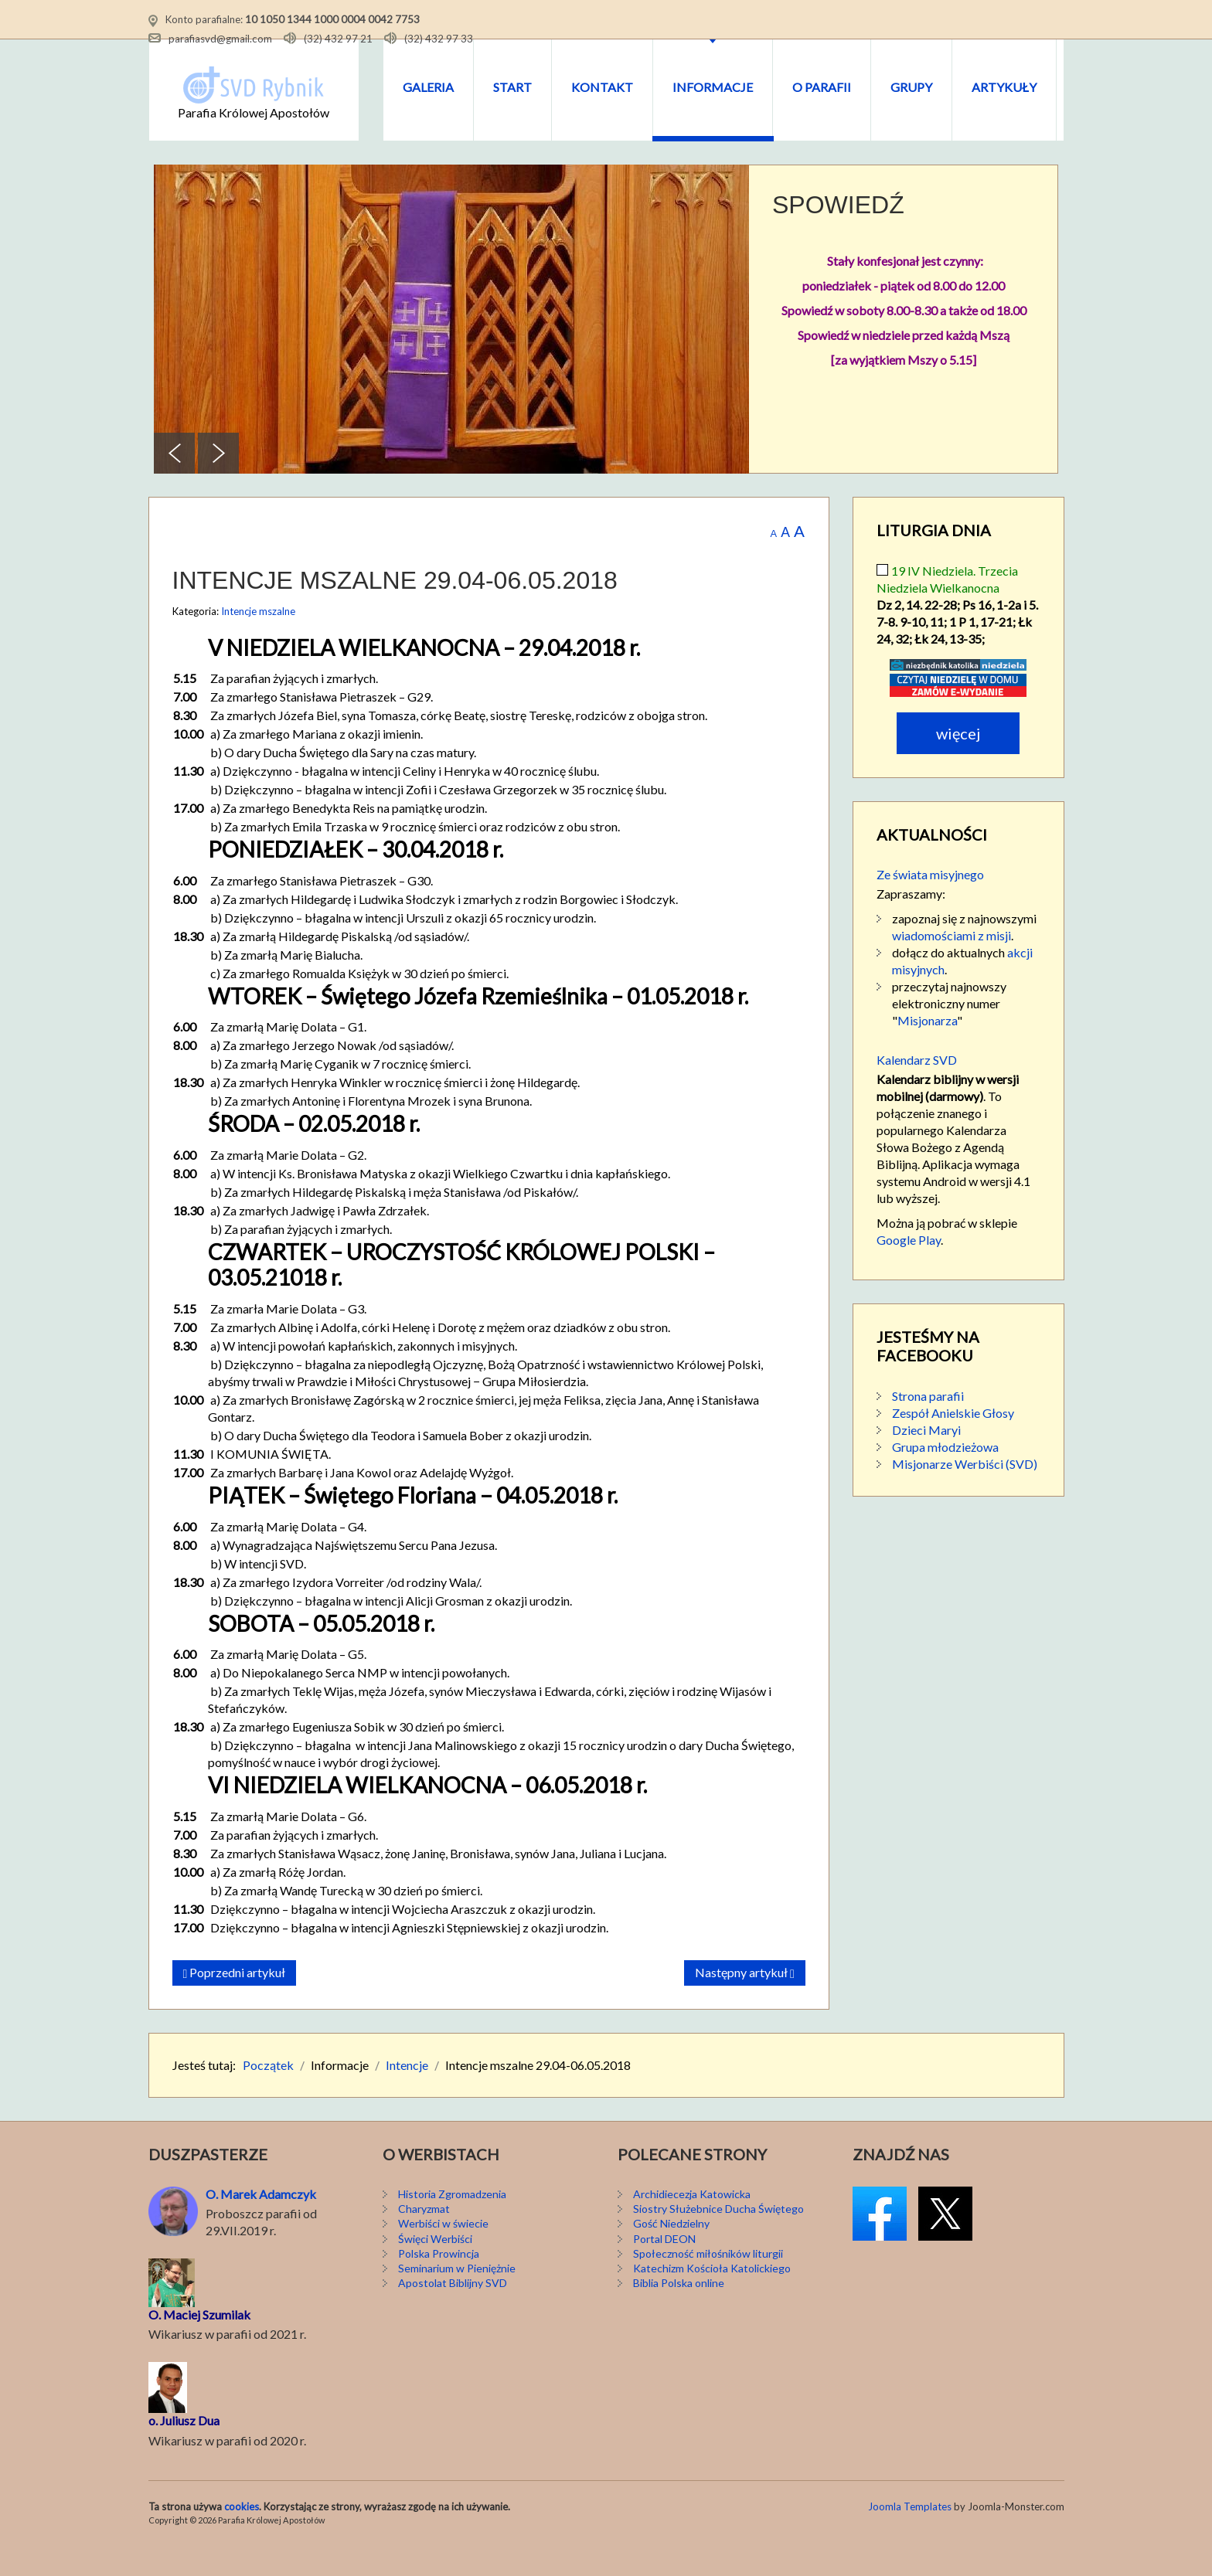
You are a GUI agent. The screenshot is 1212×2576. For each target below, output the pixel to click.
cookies (241, 2535)
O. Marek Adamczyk (261, 2222)
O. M (161, 2343)
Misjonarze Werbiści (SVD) (964, 1492)
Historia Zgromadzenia (452, 2222)
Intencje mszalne (258, 640)
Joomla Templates (910, 2535)
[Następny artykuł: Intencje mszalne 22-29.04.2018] (744, 2001)
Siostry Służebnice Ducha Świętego (718, 2238)
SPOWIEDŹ (838, 233)
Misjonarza (927, 1049)
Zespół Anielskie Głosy (953, 1441)
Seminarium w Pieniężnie (457, 2297)
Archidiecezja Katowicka (692, 2222)
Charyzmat (424, 2238)
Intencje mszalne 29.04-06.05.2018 (395, 610)
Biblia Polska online (678, 2312)
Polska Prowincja (438, 2282)
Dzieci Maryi (926, 1458)
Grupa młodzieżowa (945, 1475)
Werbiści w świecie (443, 2252)
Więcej (958, 762)
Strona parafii (928, 1424)
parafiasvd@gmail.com (220, 38)
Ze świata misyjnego (930, 902)
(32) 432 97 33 (438, 38)
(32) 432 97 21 (338, 38)
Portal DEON (664, 2267)
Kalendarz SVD (917, 1088)
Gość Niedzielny (671, 2252)
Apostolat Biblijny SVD (452, 2312)
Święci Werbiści (435, 2267)
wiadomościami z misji (951, 964)
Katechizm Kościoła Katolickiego (712, 2297)
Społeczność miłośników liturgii (708, 2282)
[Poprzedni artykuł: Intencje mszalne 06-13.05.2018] (234, 2001)
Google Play (909, 1268)
